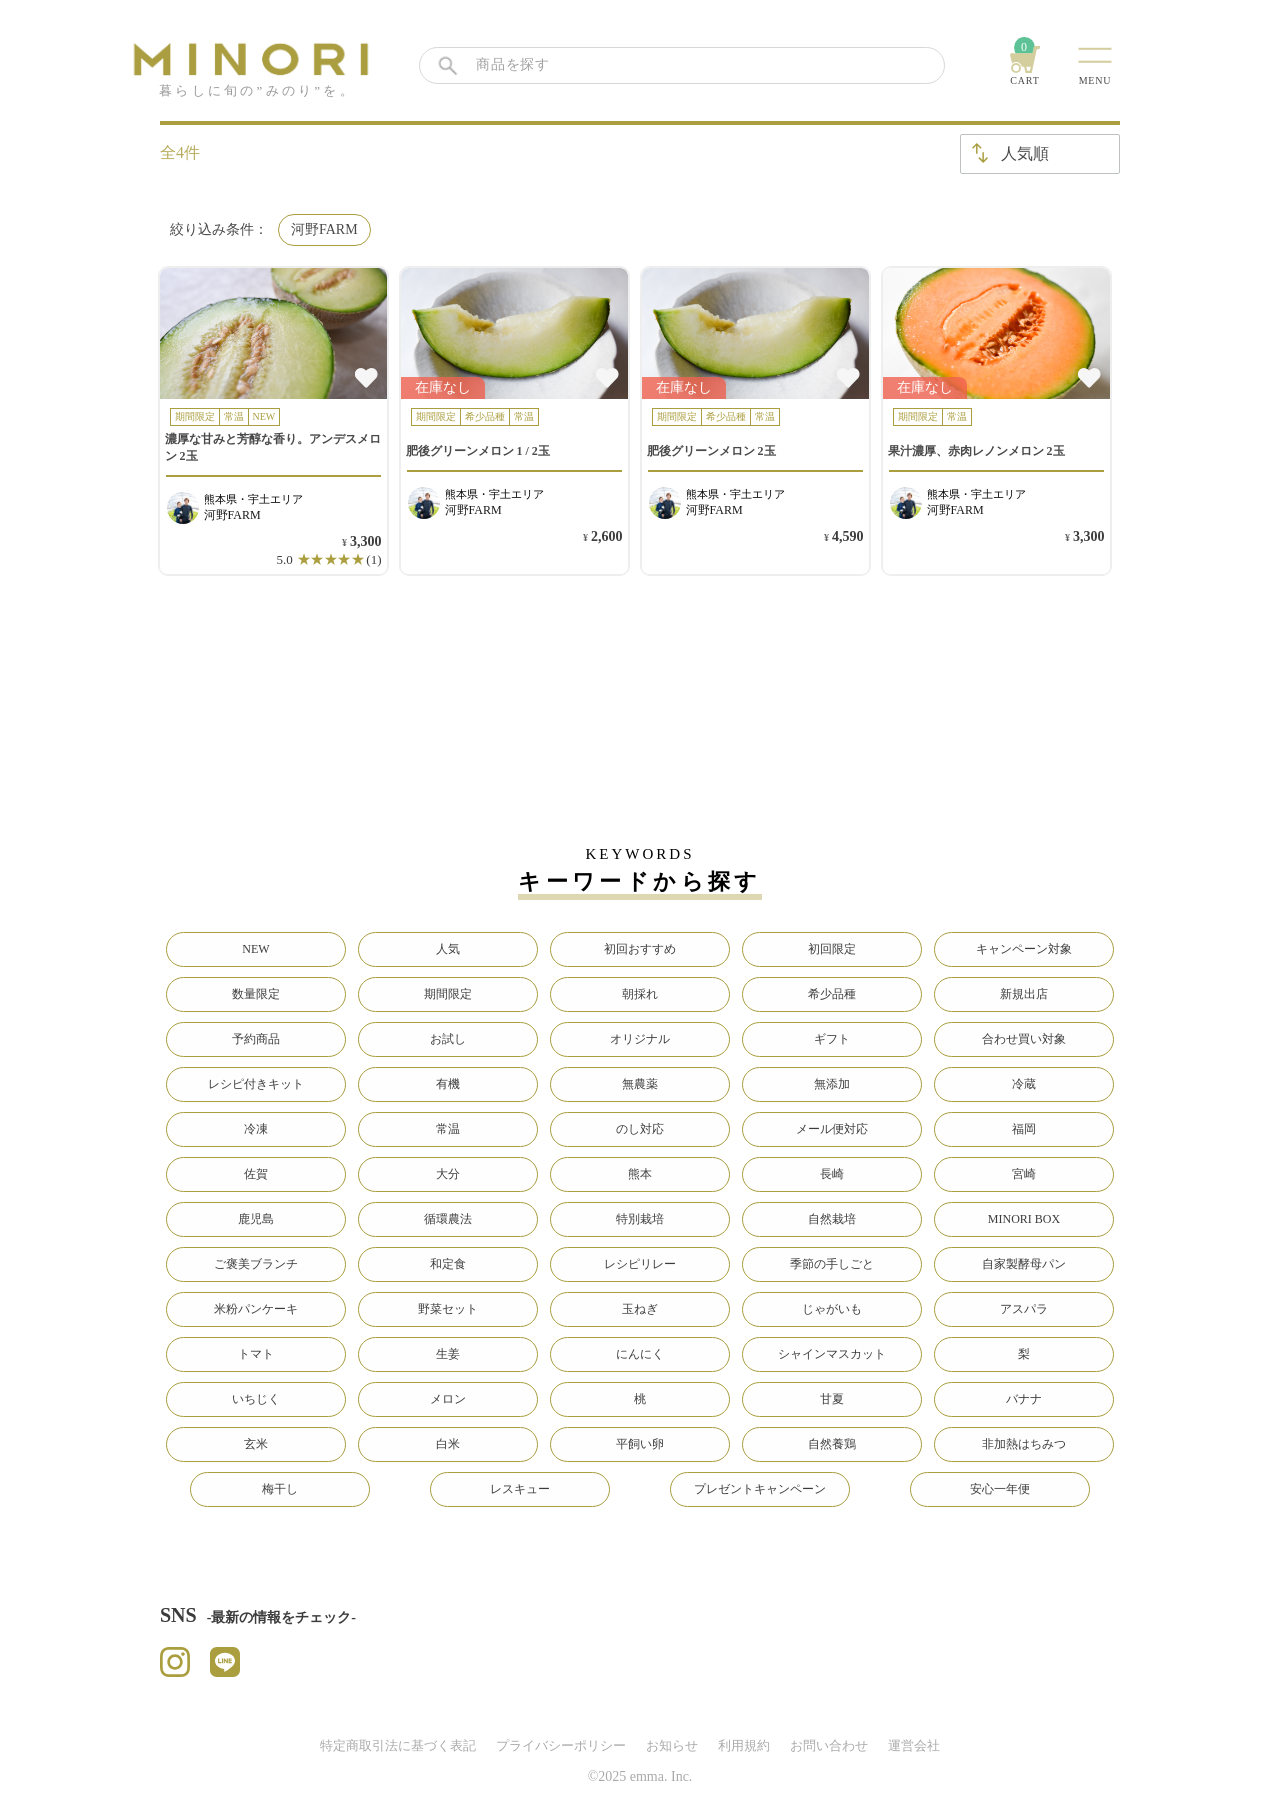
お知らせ (672, 1745)
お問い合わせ (829, 1745)
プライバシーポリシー (561, 1745)
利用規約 (744, 1745)
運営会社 (914, 1745)
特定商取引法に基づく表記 (398, 1745)
